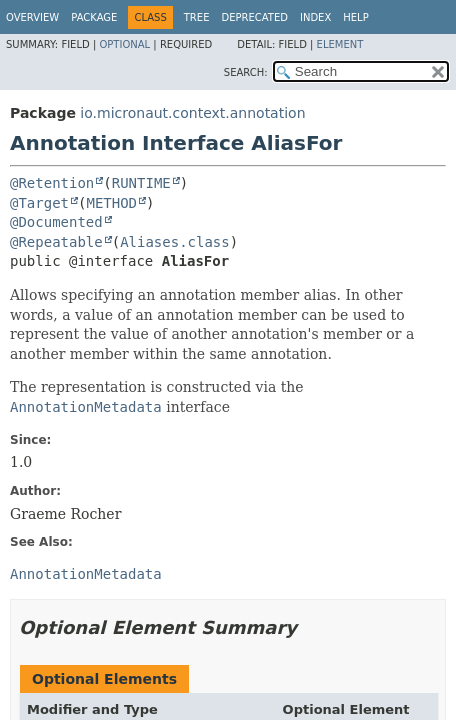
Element (340, 44)
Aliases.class (175, 242)
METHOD (111, 203)
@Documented (56, 222)
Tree (197, 17)
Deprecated (254, 17)
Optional (124, 44)
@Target (39, 203)
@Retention (52, 183)
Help (355, 17)
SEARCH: (246, 72)
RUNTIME (141, 183)
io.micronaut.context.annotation (192, 113)
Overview (32, 17)
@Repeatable (56, 242)
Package (94, 17)
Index (315, 17)
